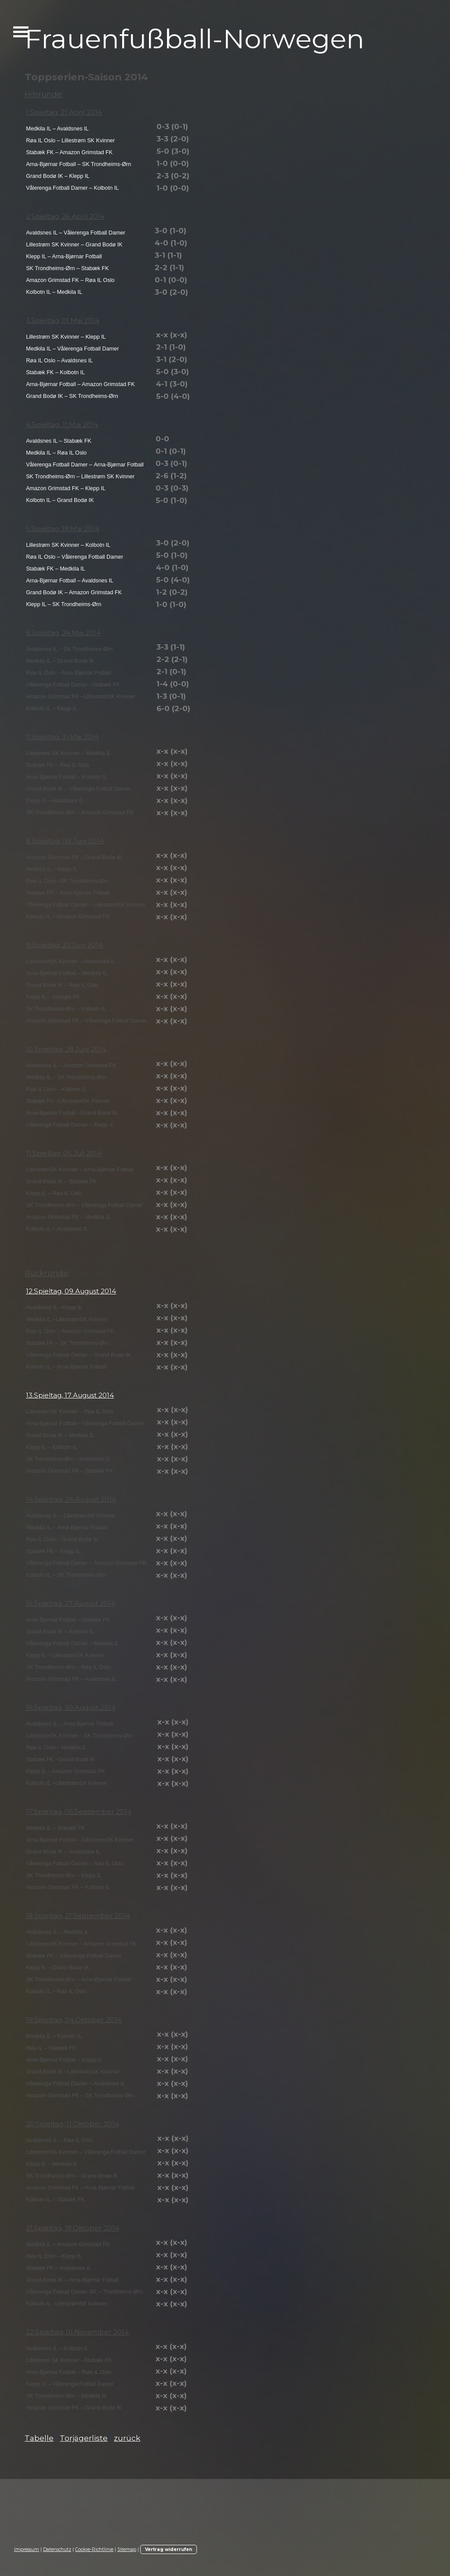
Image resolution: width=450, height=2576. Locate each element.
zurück (127, 2437)
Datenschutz (57, 2549)
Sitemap (126, 2549)
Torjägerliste (84, 2437)
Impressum (26, 2549)
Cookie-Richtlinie (94, 2549)
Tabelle (39, 2437)
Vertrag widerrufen (168, 2549)
